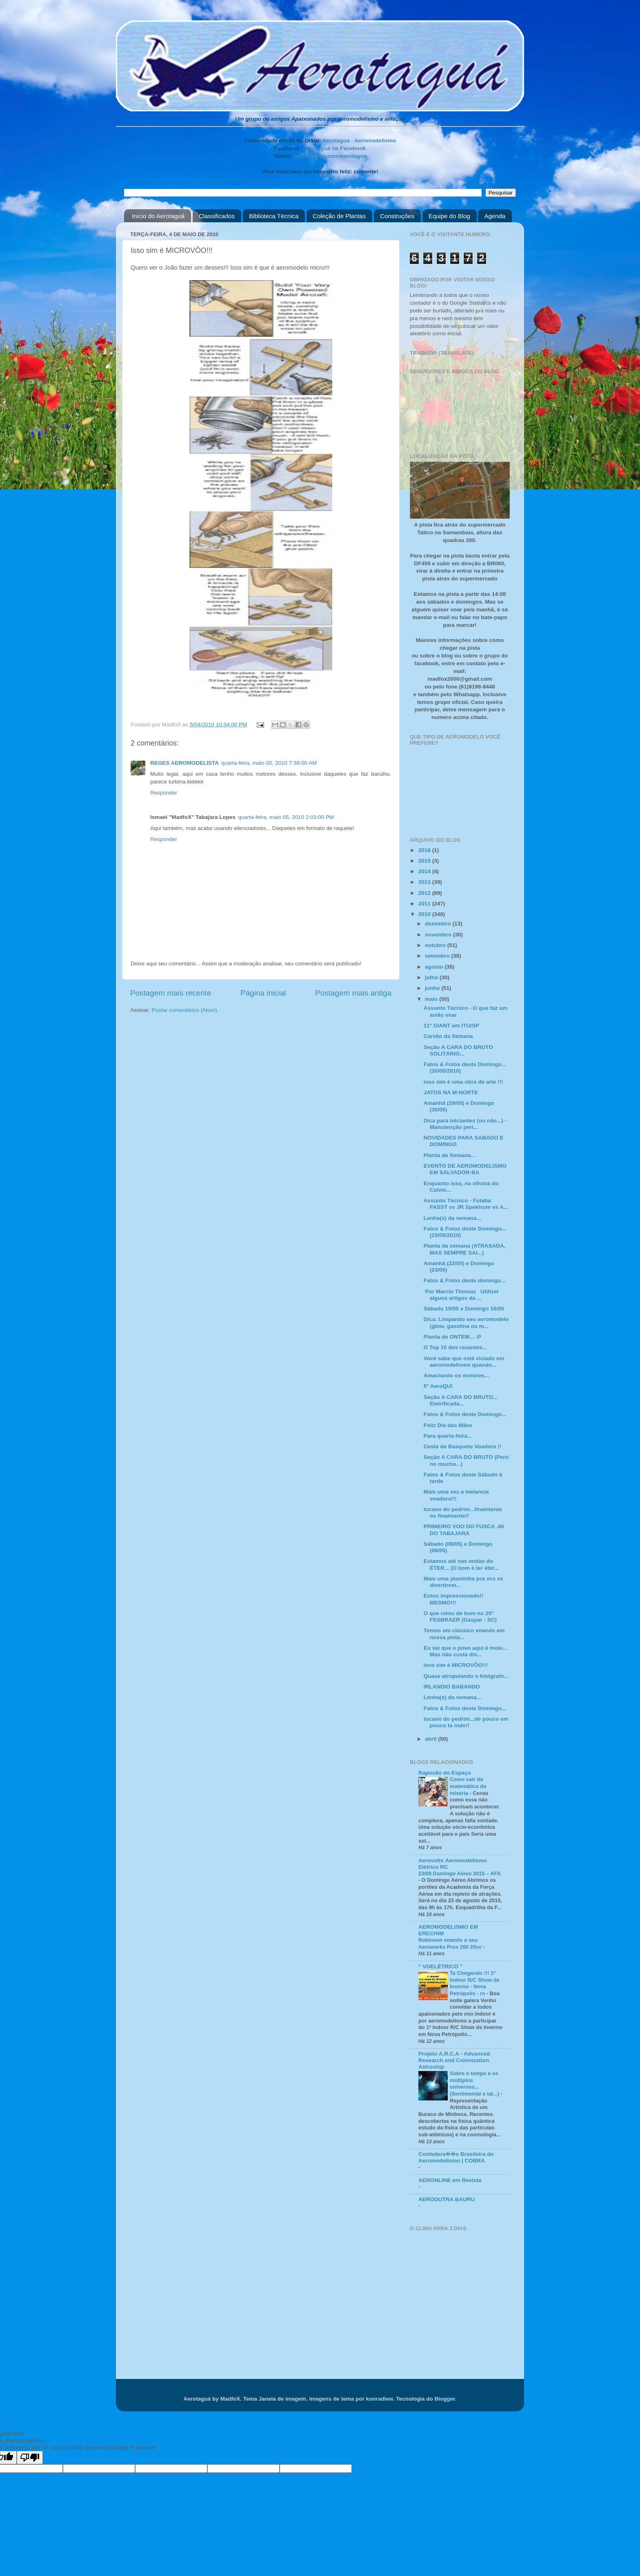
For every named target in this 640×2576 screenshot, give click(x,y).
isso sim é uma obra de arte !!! (463, 1082)
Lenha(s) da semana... (452, 1218)
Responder (163, 793)
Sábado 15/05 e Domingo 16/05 (464, 1309)
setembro (438, 956)
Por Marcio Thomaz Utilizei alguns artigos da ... (461, 1294)
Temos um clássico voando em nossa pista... (464, 1633)
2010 (425, 914)
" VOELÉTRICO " (440, 1966)
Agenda (494, 215)
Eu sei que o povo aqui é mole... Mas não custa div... (465, 1651)
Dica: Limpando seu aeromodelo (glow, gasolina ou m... (466, 1322)
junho (433, 988)
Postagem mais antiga (353, 993)
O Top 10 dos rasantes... (455, 1347)
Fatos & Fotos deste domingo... (465, 1280)
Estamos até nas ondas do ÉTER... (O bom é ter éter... (461, 1564)
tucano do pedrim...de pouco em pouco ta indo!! (466, 1722)
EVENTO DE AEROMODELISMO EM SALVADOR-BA (465, 1169)
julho (432, 977)
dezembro (439, 924)
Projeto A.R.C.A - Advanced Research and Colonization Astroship (454, 2060)
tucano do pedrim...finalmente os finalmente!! (463, 1512)
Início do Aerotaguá (158, 215)
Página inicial (263, 993)
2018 (425, 850)
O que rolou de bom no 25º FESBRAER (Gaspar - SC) (460, 1616)
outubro (436, 945)
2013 (425, 882)
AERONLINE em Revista (450, 2180)
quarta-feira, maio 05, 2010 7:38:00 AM (269, 763)
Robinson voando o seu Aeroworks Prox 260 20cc (450, 1943)
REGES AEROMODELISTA (184, 763)
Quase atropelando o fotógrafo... (466, 1676)
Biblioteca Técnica (273, 215)
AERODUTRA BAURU (446, 2199)
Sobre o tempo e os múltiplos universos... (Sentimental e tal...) (475, 2083)
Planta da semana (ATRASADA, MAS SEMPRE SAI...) (465, 1249)
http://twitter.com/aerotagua (330, 156)
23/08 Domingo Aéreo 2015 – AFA (459, 1873)
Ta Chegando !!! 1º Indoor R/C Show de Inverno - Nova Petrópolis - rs (475, 1983)
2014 (425, 871)
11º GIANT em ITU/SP (451, 1025)
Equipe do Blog (449, 215)
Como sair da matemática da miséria (468, 1786)
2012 (425, 893)
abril (431, 1739)
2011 (425, 904)
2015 (425, 861)
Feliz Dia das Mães (448, 1425)
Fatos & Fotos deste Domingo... (465, 1414)
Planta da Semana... (450, 1155)
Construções (397, 215)
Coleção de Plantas (339, 215)
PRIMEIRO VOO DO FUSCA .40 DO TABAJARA (464, 1529)
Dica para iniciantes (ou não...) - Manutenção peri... (465, 1124)
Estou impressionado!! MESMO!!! (453, 1599)
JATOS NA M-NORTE (451, 1092)
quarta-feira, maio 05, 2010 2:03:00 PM (286, 817)
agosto (434, 967)
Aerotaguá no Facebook (334, 148)
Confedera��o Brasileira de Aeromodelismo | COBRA (455, 2157)
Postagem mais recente (170, 993)
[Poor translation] (30, 2457)
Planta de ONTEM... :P (452, 1337)
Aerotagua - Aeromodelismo (359, 140)
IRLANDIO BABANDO (452, 1687)
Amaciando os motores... (456, 1375)
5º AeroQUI (438, 1386)
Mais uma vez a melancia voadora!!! (456, 1495)
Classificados (217, 215)
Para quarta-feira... (448, 1436)
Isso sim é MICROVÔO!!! (456, 1665)
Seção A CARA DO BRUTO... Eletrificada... (461, 1400)
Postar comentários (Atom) (185, 1010)
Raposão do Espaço (444, 1773)
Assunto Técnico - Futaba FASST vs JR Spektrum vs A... (466, 1203)
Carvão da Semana (448, 1036)
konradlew (379, 2399)
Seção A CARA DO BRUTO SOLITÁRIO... (458, 1050)
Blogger (444, 2399)
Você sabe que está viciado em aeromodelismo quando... (464, 1361)
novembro (439, 935)
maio (432, 999)
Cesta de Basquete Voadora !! (462, 1446)
